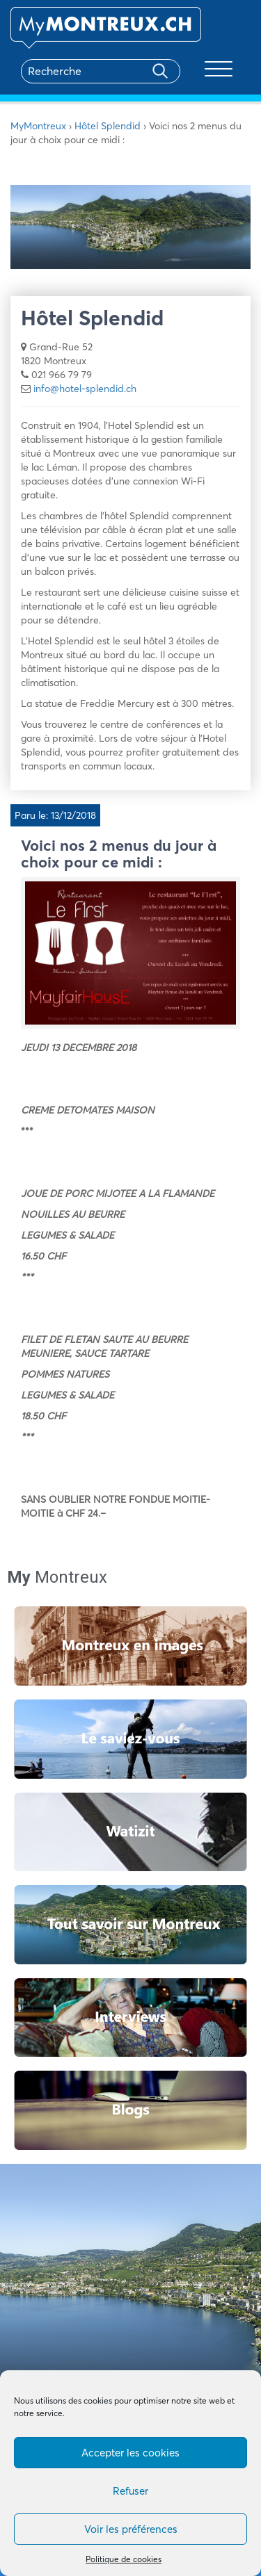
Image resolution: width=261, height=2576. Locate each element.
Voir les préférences (130, 2529)
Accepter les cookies (130, 2452)
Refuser (130, 2490)
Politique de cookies (123, 2559)
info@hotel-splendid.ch (84, 388)
